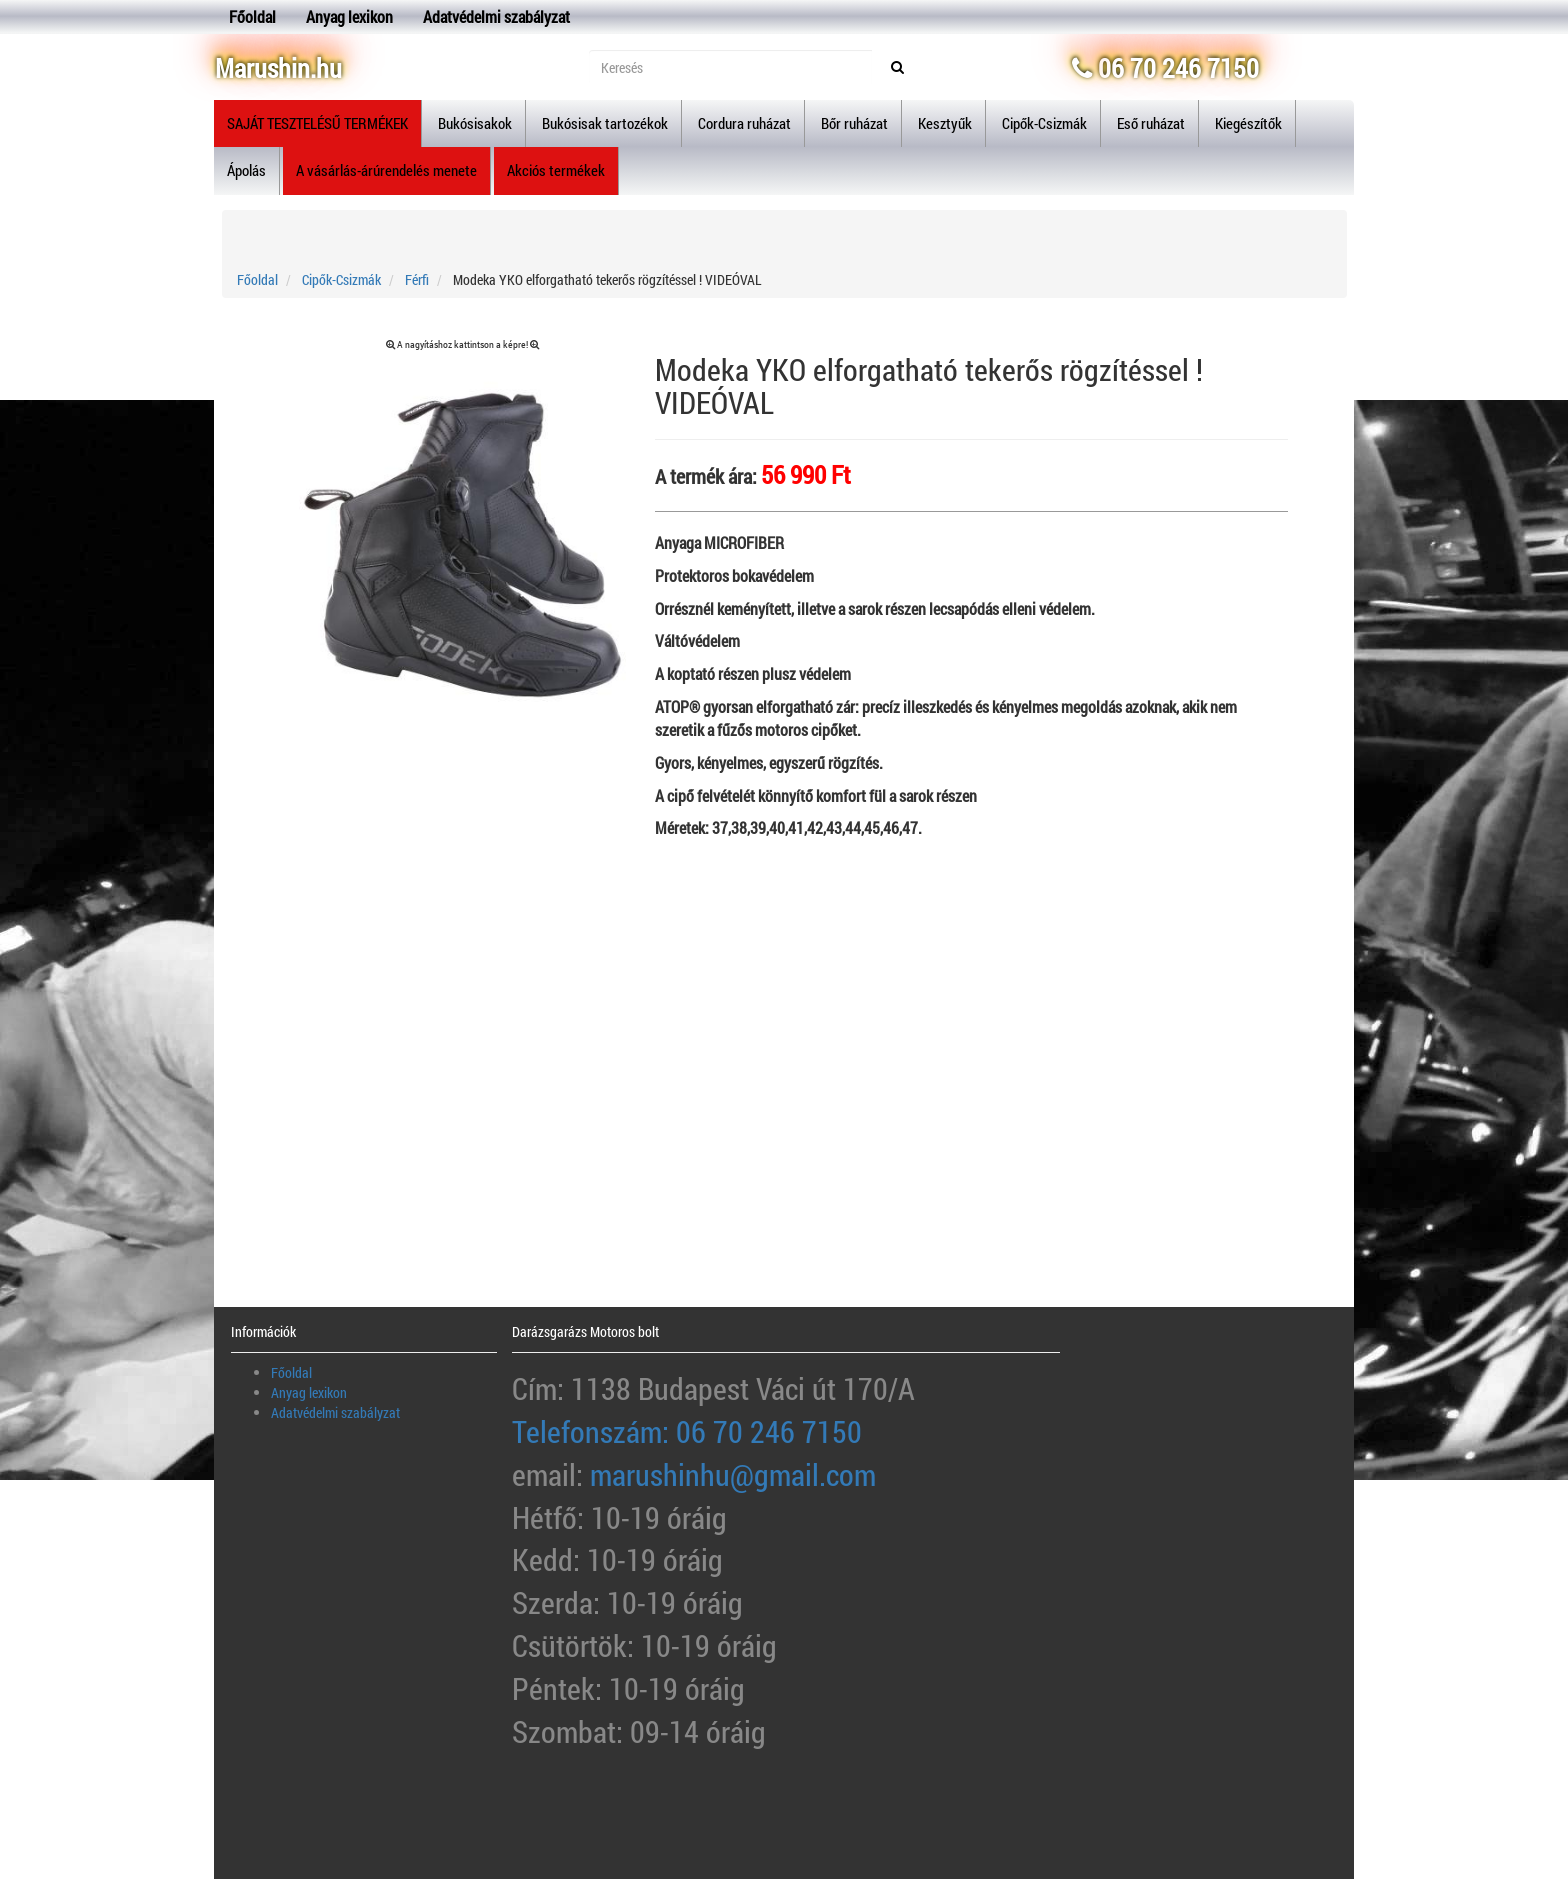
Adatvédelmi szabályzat (496, 16)
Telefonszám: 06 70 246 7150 (687, 1431)
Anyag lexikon (349, 16)
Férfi (417, 279)
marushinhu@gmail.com (733, 1474)
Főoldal (252, 16)
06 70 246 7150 (1165, 68)
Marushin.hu (278, 68)
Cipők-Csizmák (341, 279)
